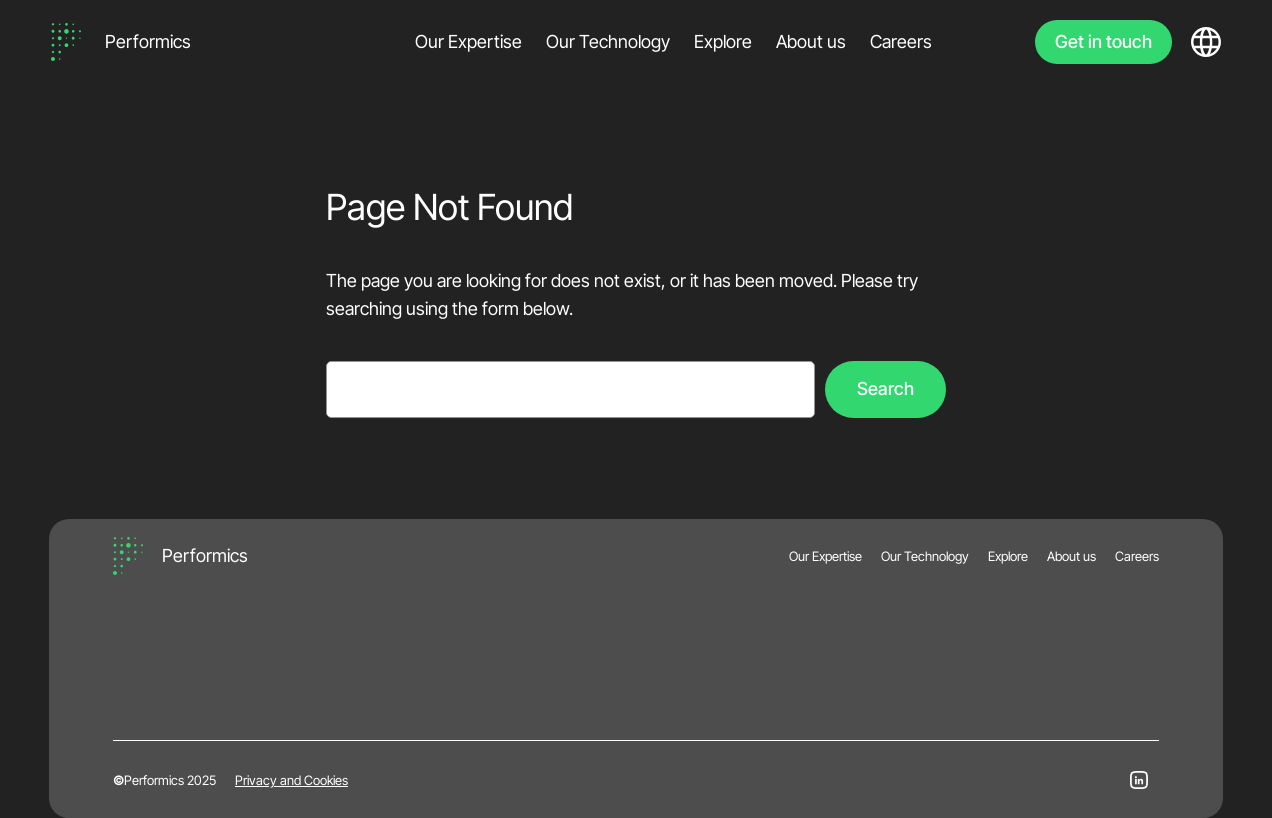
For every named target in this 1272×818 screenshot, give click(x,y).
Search (885, 388)
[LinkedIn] (1139, 780)
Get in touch (1103, 41)
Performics (148, 41)
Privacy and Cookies (291, 780)
